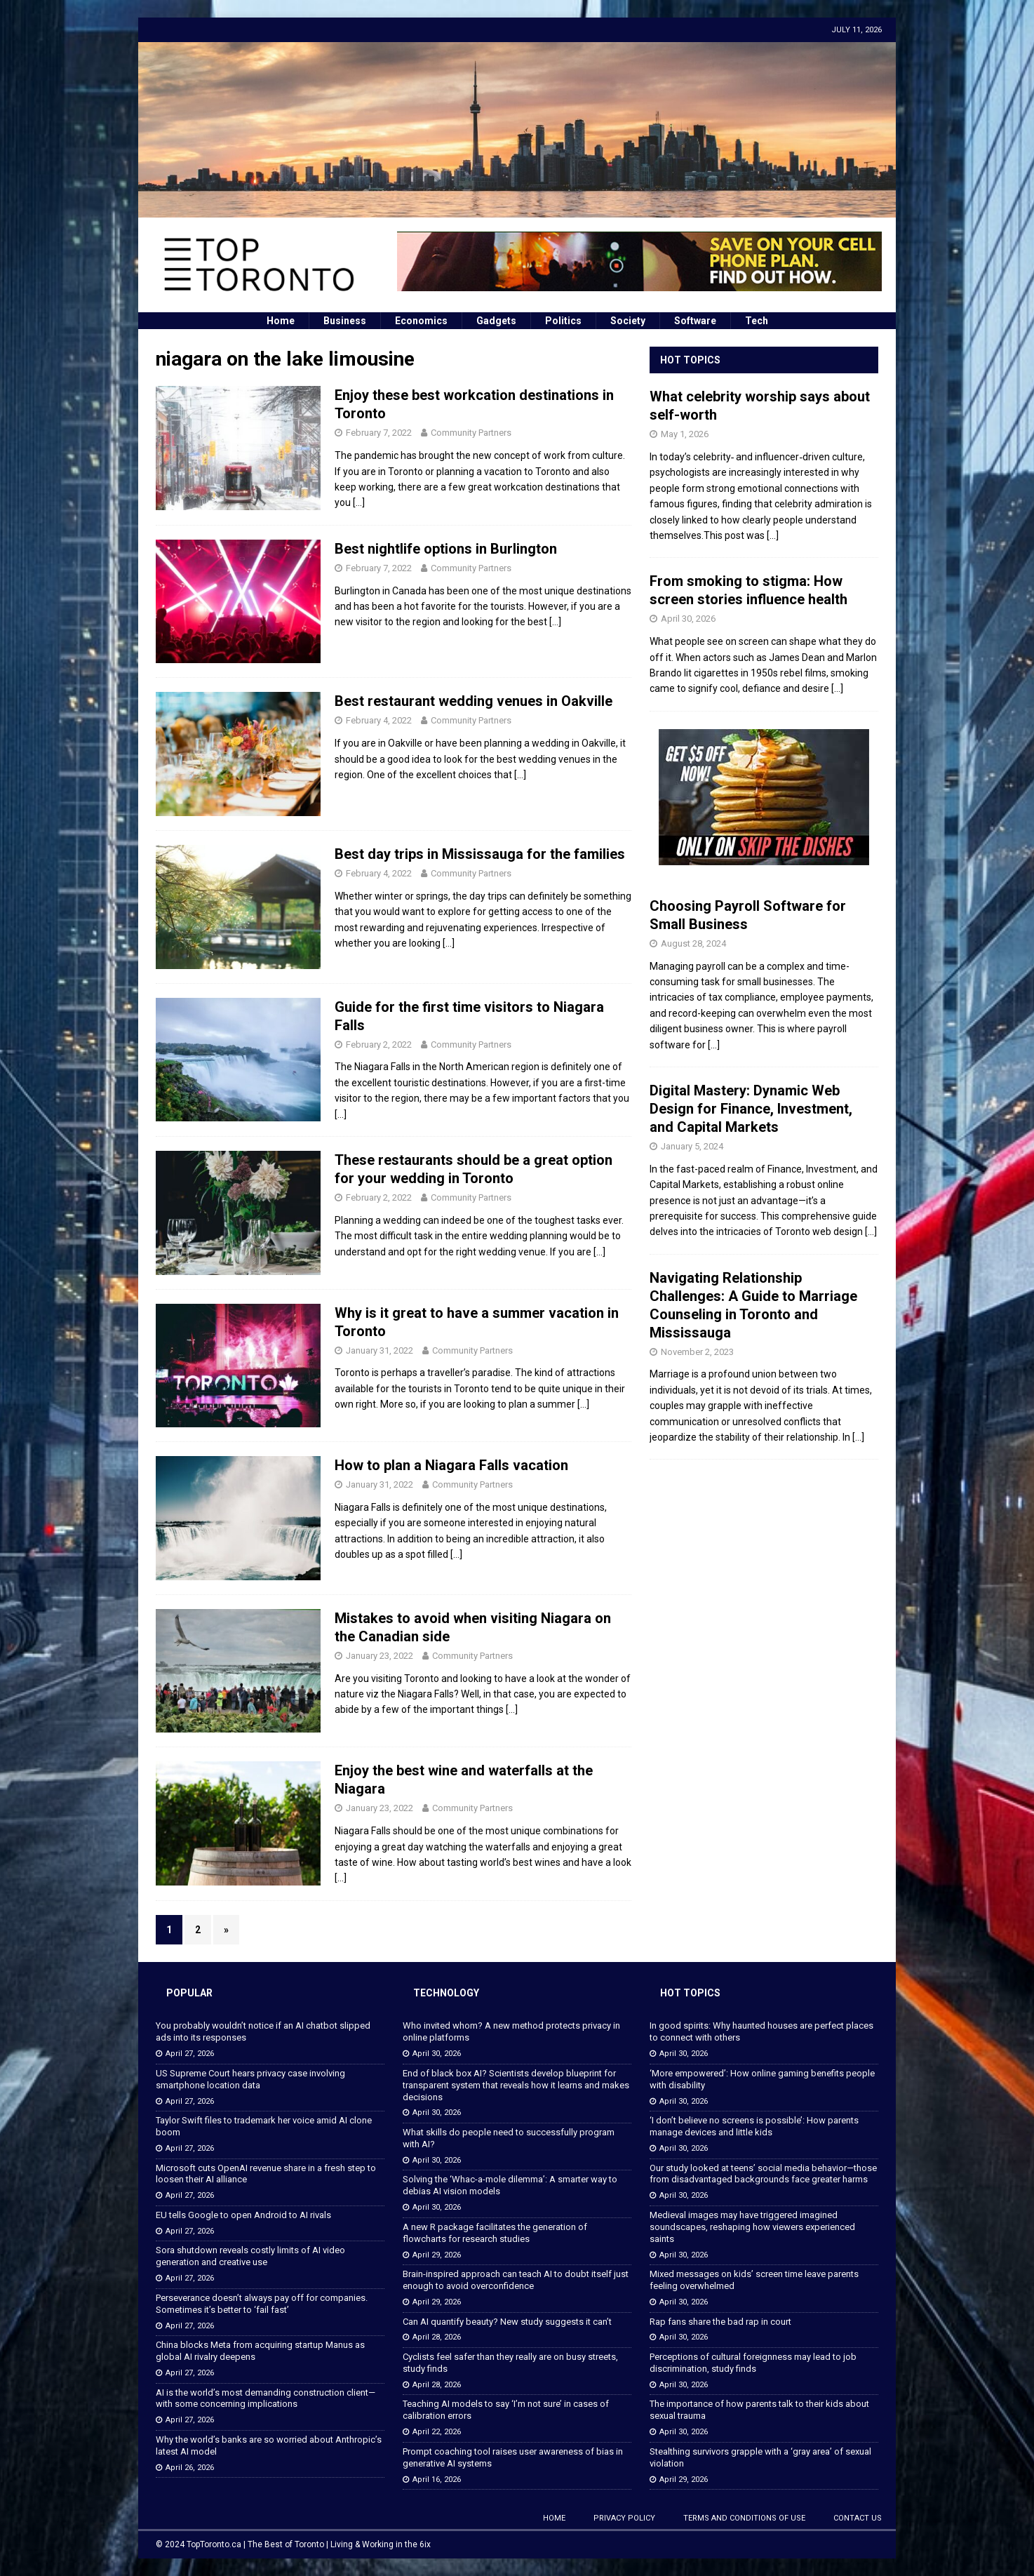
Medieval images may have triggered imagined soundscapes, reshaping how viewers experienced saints (752, 2227)
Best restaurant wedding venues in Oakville (473, 701)
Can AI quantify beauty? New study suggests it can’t (507, 2321)
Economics (421, 320)
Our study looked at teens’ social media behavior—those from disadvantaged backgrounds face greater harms (763, 2174)
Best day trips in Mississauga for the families (480, 854)
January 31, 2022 (379, 1350)
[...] (773, 535)
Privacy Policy (624, 2518)
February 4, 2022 (379, 720)
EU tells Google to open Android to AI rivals (243, 2215)
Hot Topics (690, 360)
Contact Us (857, 2518)
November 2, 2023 (697, 1352)
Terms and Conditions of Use (744, 2518)
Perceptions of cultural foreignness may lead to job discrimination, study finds (753, 2362)
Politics (563, 320)
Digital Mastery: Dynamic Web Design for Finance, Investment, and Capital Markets (751, 1108)
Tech (756, 320)
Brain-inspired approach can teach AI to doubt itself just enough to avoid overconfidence (516, 2280)
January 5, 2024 (692, 1146)
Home (281, 320)
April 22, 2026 (436, 2431)
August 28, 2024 (693, 943)
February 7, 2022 (379, 432)
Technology (446, 1992)
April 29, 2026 (436, 2255)
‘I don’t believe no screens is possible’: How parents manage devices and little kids (754, 2126)
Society (627, 320)
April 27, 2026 (190, 2053)
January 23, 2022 (379, 1655)
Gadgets (496, 320)
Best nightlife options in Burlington (446, 548)
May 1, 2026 (685, 434)
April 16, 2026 (436, 2479)
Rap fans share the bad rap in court (720, 2321)
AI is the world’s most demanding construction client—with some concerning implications (265, 2398)
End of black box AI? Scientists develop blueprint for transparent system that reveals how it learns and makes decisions (516, 2085)
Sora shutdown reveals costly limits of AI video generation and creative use (250, 2256)
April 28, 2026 (436, 2337)
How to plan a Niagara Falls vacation (451, 1465)
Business (344, 320)
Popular (189, 1992)
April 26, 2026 (190, 2467)
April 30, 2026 (688, 618)
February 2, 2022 (379, 1044)
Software (695, 320)
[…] (359, 502)
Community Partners (471, 432)
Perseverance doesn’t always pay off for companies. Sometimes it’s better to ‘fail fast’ (262, 2304)
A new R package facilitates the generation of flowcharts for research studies (495, 2233)
